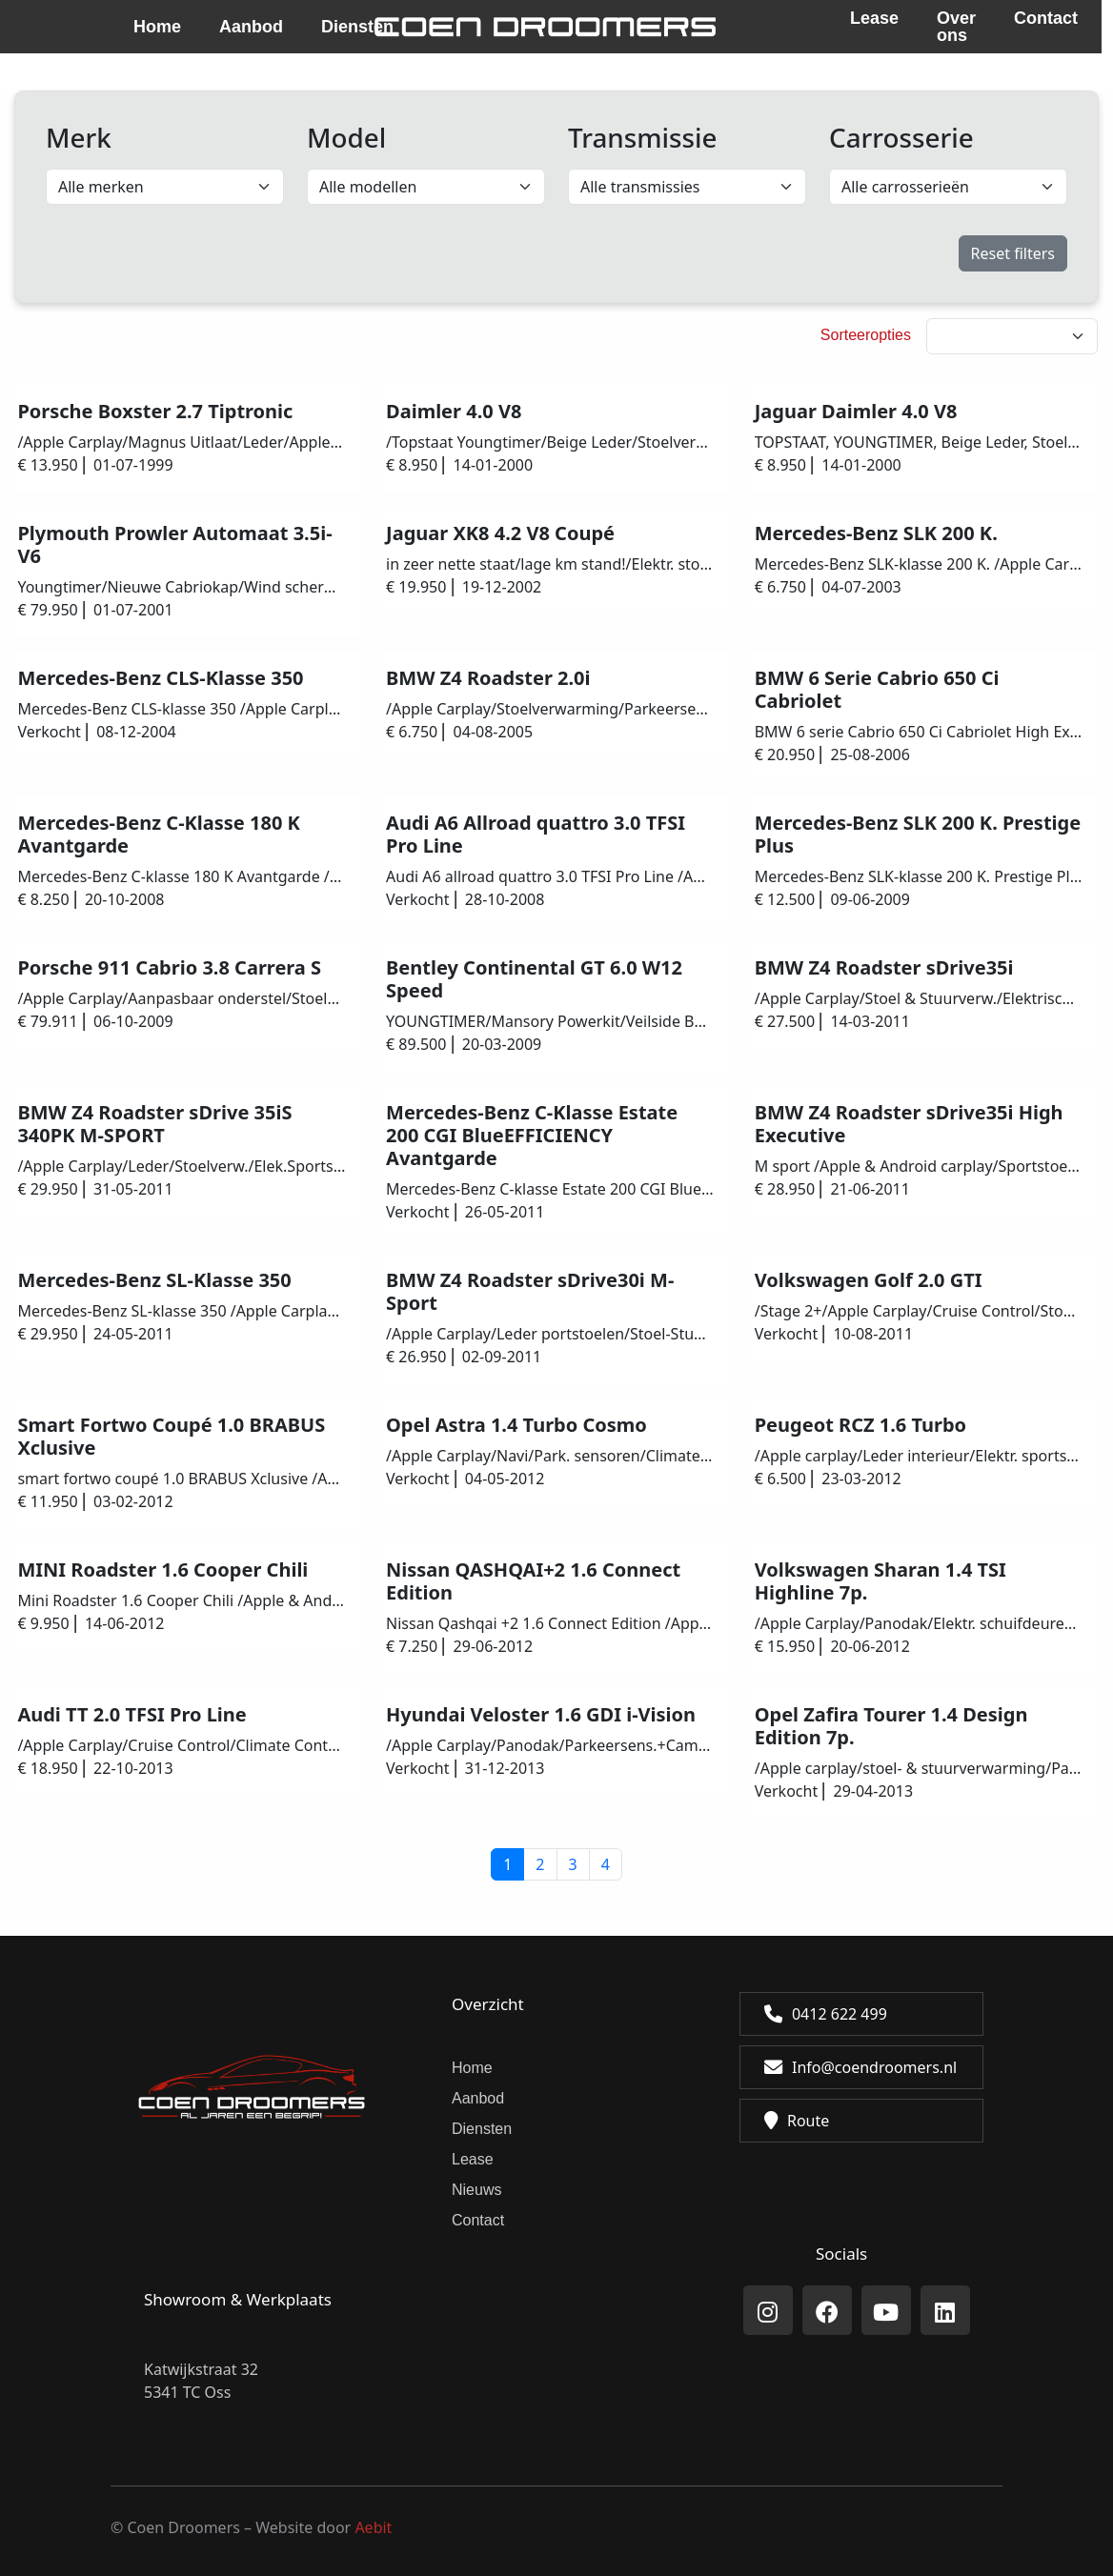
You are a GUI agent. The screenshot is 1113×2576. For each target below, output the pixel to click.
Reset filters (1013, 253)
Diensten (482, 2129)
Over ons (956, 27)
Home (157, 26)
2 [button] (540, 1864)
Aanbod (251, 26)
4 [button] (605, 1864)
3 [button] (573, 1864)
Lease (874, 19)
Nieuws (476, 2190)
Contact (1046, 19)
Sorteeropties (865, 335)
